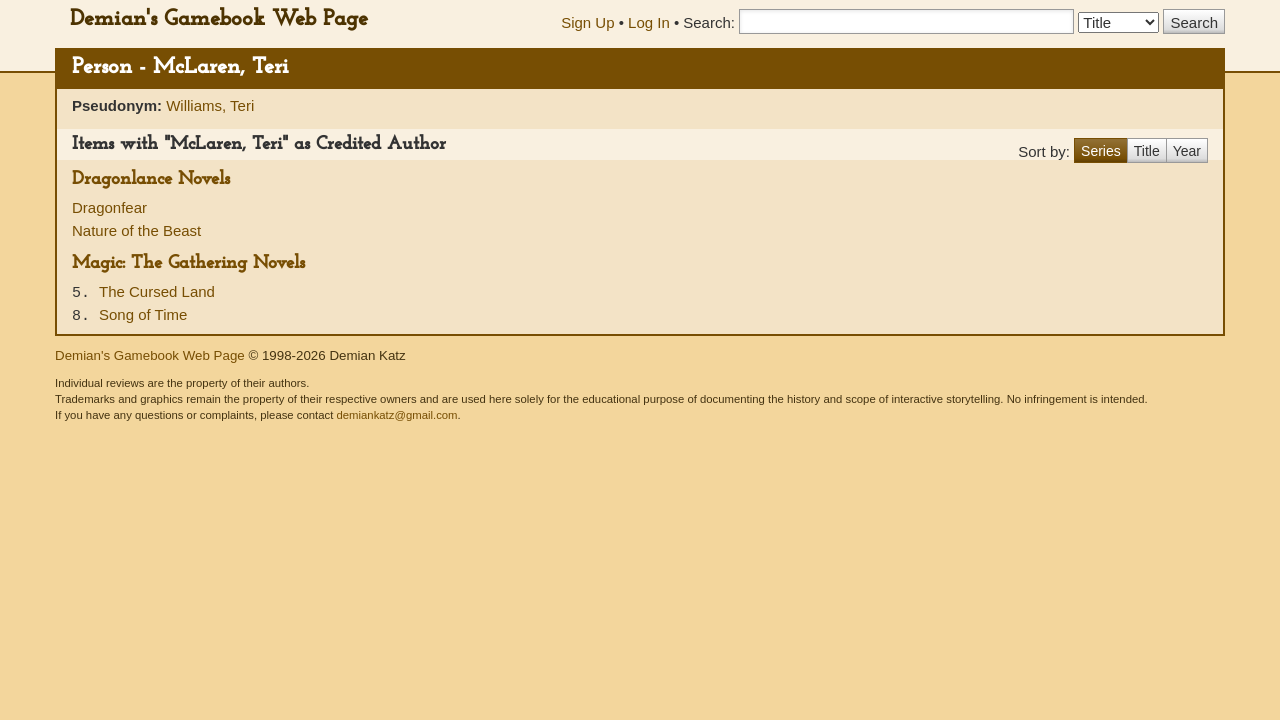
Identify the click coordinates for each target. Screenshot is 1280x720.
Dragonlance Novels (151, 179)
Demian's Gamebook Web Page (219, 19)
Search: (709, 22)
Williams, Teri (210, 105)
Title (1147, 151)
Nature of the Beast (136, 230)
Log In (649, 22)
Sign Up (587, 22)
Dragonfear (109, 207)
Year (1187, 151)
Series (1101, 151)
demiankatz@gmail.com (396, 415)
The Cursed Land (157, 291)
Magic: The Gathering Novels (188, 263)
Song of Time (143, 314)
